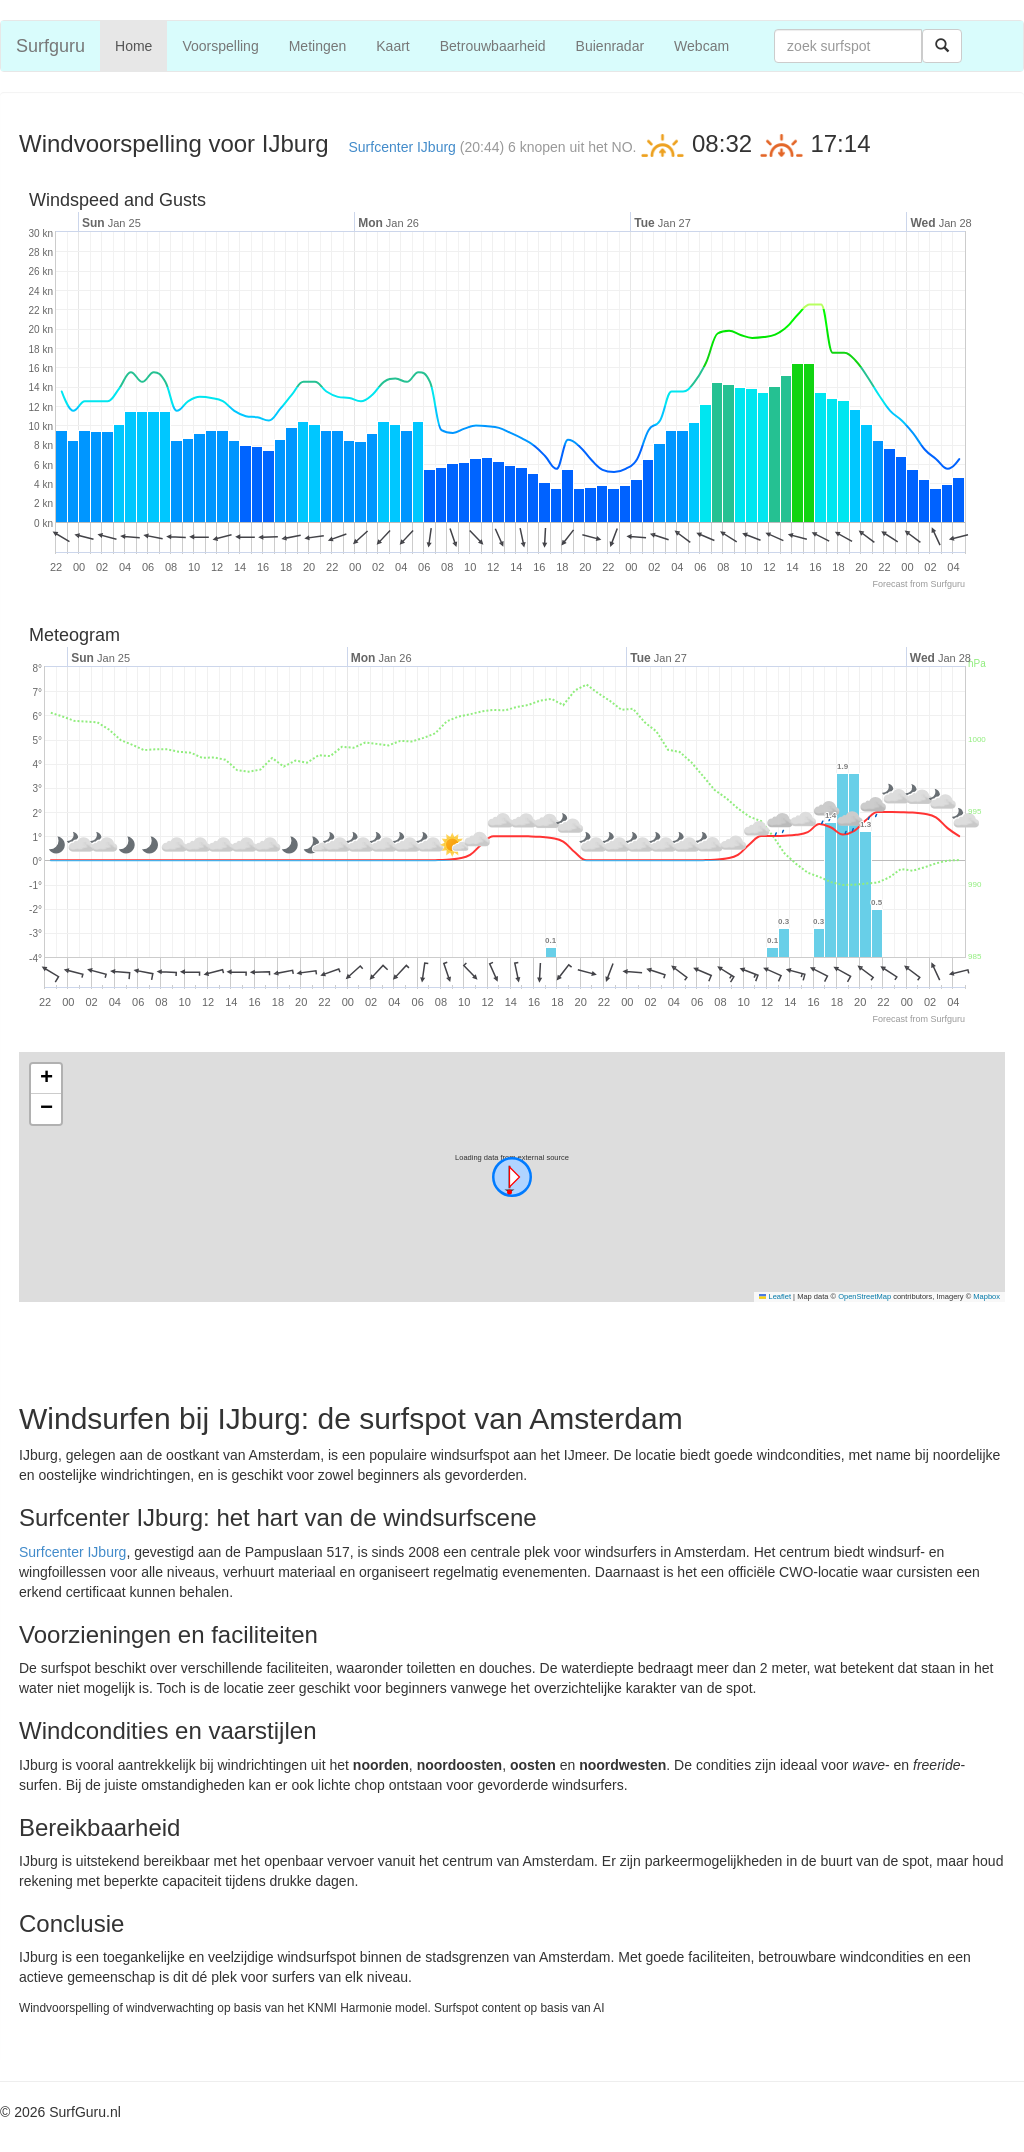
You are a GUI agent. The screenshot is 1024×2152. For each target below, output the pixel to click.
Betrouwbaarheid (493, 46)
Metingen (318, 46)
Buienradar (610, 46)
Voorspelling (220, 46)
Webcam (701, 46)
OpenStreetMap (864, 1296)
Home (133, 46)
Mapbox (986, 1296)
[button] (512, 1177)
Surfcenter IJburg (402, 147)
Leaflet (775, 1296)
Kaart (392, 46)
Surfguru (50, 46)
